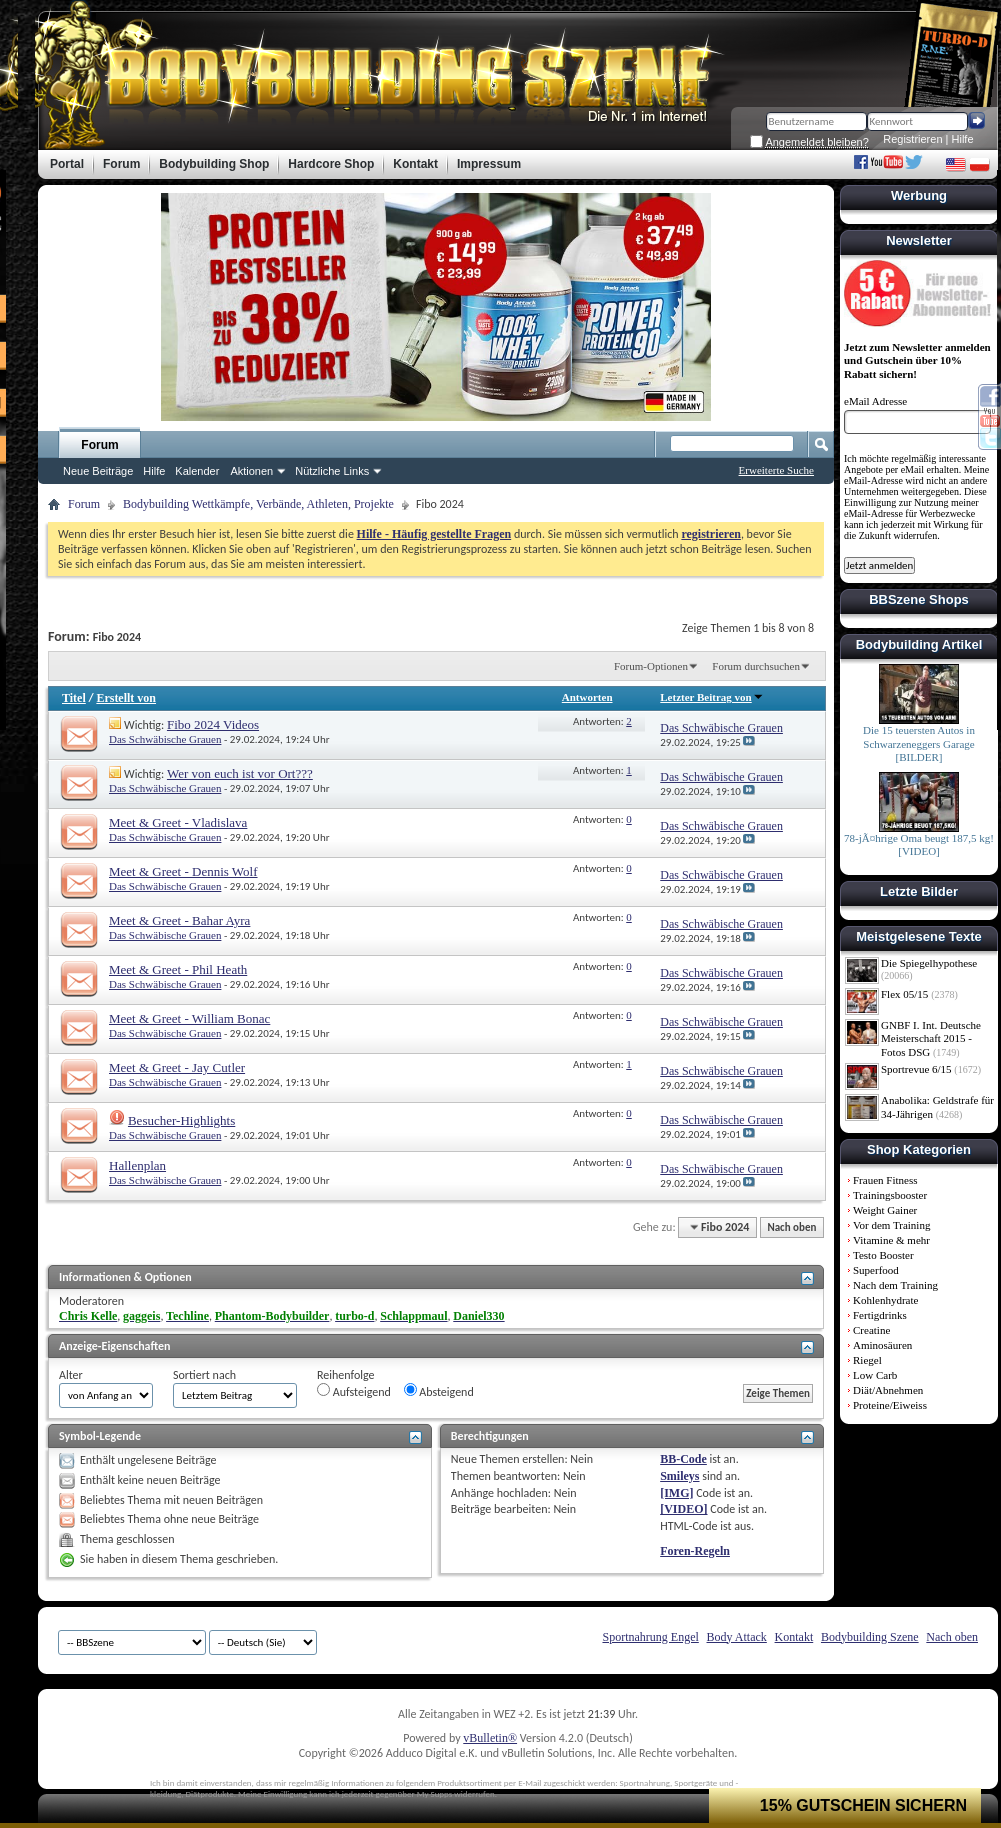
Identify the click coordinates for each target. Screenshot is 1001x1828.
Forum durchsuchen (756, 666)
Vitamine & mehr (891, 1240)
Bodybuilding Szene (870, 1637)
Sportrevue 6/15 (916, 1069)
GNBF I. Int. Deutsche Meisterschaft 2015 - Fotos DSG (931, 1038)
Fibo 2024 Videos (213, 724)
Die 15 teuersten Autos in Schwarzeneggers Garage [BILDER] (919, 743)
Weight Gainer (885, 1210)
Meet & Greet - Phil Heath (178, 969)
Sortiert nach (204, 1375)
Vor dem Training (891, 1225)
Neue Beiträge (98, 471)
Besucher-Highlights (181, 1120)
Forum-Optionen (651, 666)
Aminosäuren (882, 1345)
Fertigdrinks (880, 1315)
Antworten (587, 697)
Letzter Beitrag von (711, 697)
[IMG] (676, 1493)
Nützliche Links (332, 471)
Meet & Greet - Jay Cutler (177, 1067)
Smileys (679, 1476)
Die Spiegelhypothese (929, 963)
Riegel (867, 1360)
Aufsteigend (354, 1391)
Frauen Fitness (885, 1180)
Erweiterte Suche (776, 470)
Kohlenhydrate (885, 1300)
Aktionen (251, 471)
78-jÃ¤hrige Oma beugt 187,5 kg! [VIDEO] (919, 845)
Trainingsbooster (890, 1195)
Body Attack (737, 1637)
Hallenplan (137, 1165)
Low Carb (875, 1375)
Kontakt (794, 1637)
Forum (99, 445)
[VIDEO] (683, 1509)
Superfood (876, 1270)
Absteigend (439, 1391)
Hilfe (963, 139)
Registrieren (912, 139)
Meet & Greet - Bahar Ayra (179, 920)
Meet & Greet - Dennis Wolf (183, 871)
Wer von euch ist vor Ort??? (240, 773)
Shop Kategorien (919, 1149)
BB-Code (683, 1459)
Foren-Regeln (695, 1551)
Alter (71, 1375)
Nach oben (791, 1227)
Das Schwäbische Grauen (165, 739)
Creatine (871, 1330)
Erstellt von (126, 698)
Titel (74, 698)
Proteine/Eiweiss (890, 1405)
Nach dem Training (895, 1285)
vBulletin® (490, 1738)
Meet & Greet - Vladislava (178, 822)
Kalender (197, 471)
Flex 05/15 (904, 994)
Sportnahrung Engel (650, 1637)
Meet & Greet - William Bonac (189, 1018)
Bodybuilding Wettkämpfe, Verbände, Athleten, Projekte (258, 504)
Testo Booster (883, 1255)
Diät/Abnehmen (888, 1390)
